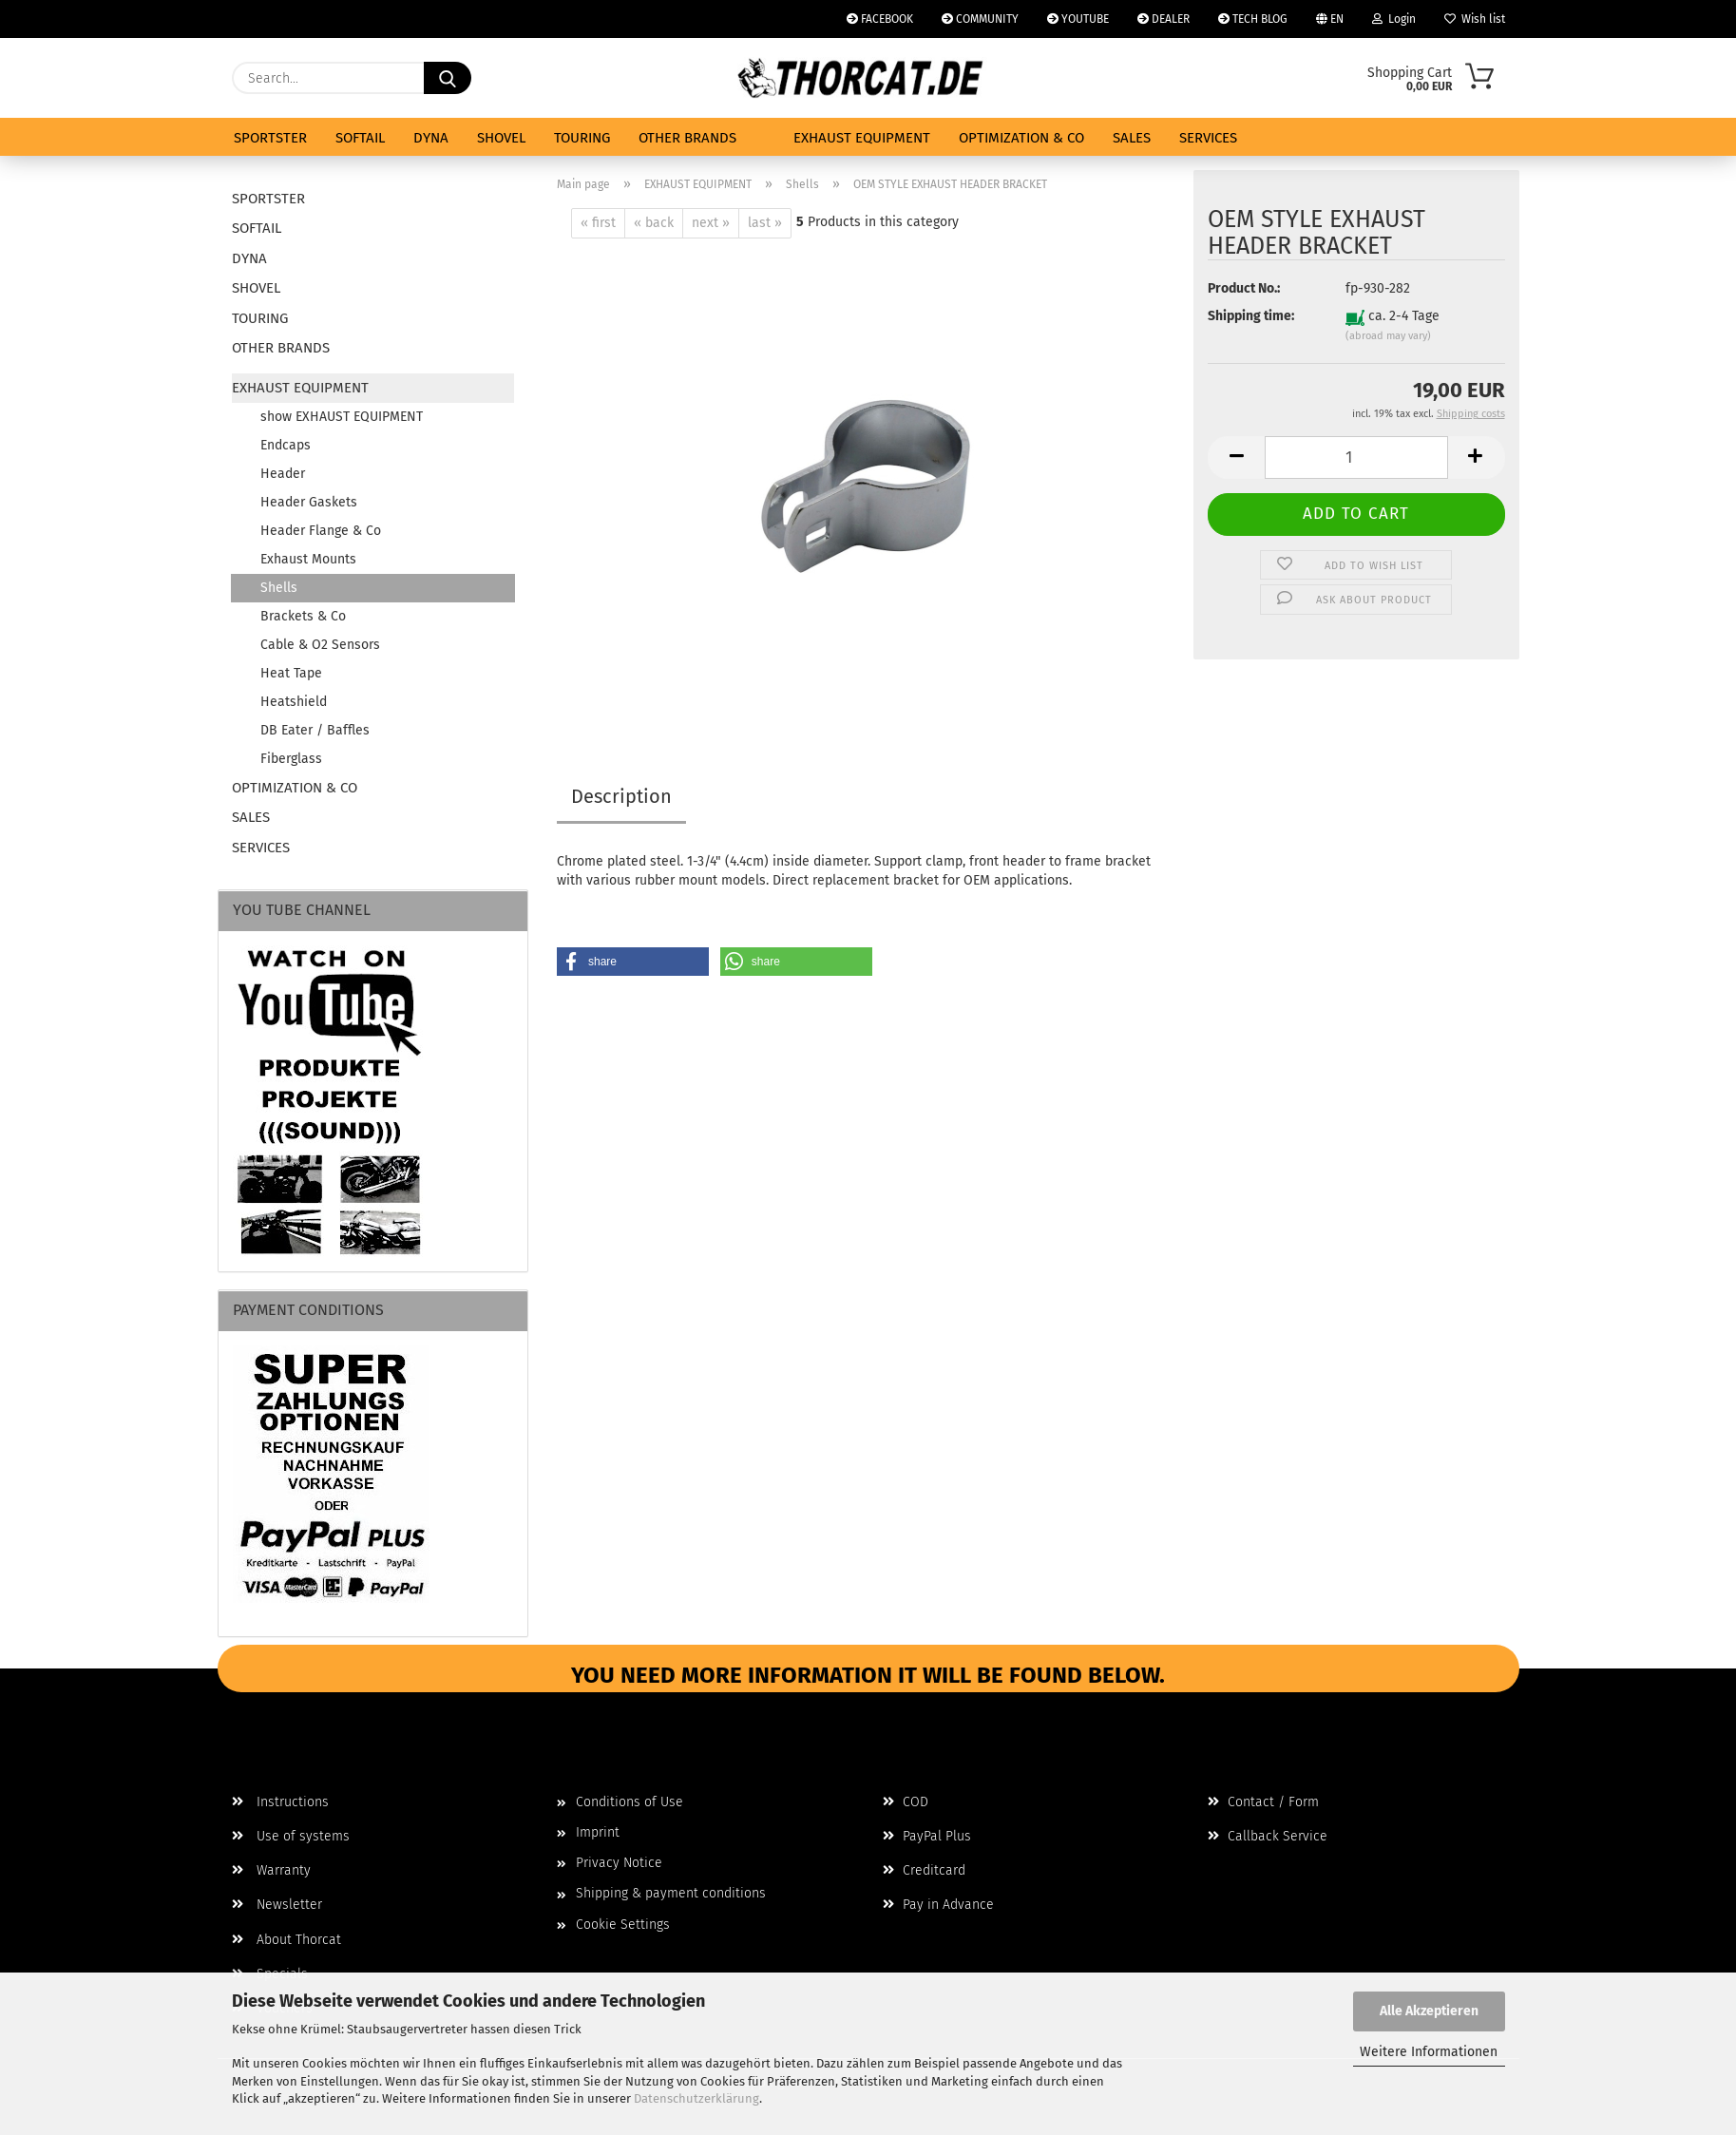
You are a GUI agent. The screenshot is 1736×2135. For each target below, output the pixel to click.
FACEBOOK (880, 19)
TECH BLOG (1253, 19)
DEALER (1163, 19)
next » (711, 223)
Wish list (1474, 19)
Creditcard (924, 1870)
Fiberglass (291, 759)
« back (654, 223)
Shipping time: (1251, 316)
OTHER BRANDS (687, 137)
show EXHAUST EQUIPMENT (341, 417)
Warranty (271, 1870)
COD (905, 1802)
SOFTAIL (360, 137)
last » (765, 223)
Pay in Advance (938, 1905)
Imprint (598, 1832)
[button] (1236, 457)
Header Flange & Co (320, 531)
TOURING (582, 137)
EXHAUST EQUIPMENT (861, 137)
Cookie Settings (623, 1924)
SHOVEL (501, 137)
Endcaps (285, 445)
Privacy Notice (619, 1863)
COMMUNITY (980, 19)
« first (598, 223)
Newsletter (277, 1905)
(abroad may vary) (1388, 336)
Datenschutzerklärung (696, 2098)
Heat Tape (291, 673)
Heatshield (293, 702)
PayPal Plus (927, 1836)
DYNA (430, 137)
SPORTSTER (270, 137)
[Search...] (447, 78)
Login (1394, 19)
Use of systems (291, 1836)
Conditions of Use (629, 1802)
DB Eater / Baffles (315, 730)
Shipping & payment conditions (671, 1893)
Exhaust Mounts (308, 559)
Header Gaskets (308, 502)
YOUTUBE (1078, 19)
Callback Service (1267, 1836)
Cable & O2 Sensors (320, 645)
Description (621, 796)
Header (282, 474)
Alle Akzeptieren (1429, 2011)
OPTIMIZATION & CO (1021, 137)
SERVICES (1208, 137)
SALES (1132, 137)
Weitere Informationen (1429, 2052)
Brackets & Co (303, 616)
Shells (278, 588)
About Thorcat (286, 1940)
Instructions (280, 1802)
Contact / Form (1263, 1802)
